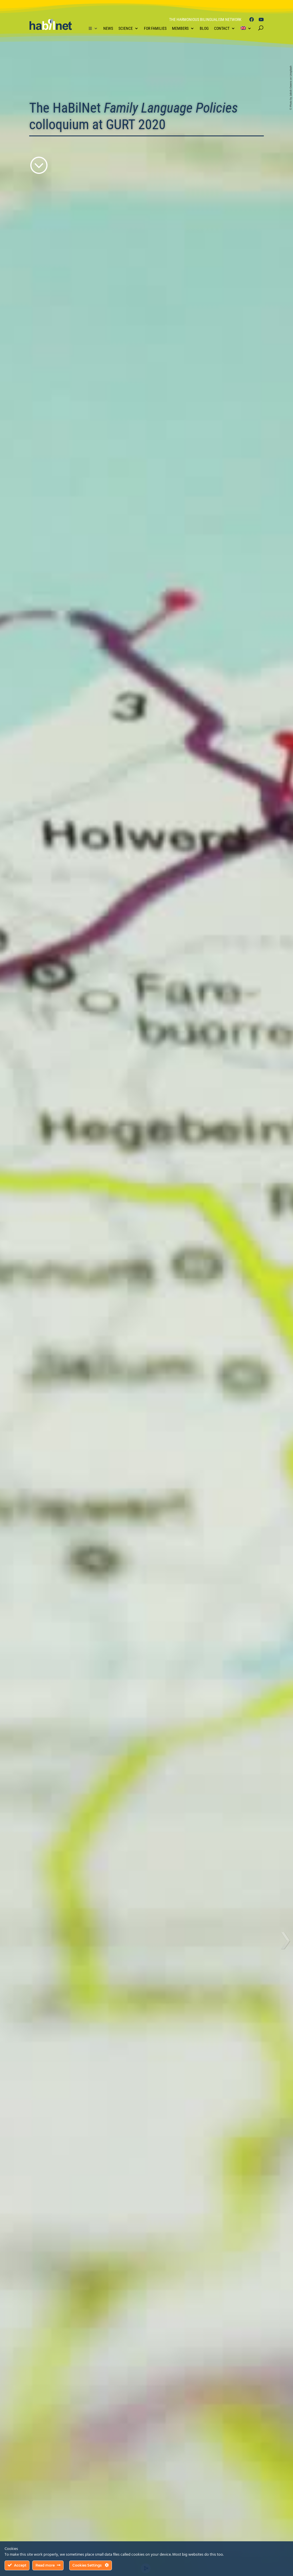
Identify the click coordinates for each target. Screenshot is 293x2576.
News (108, 28)
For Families (155, 28)
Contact (221, 28)
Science (125, 28)
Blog (204, 28)
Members (180, 28)
